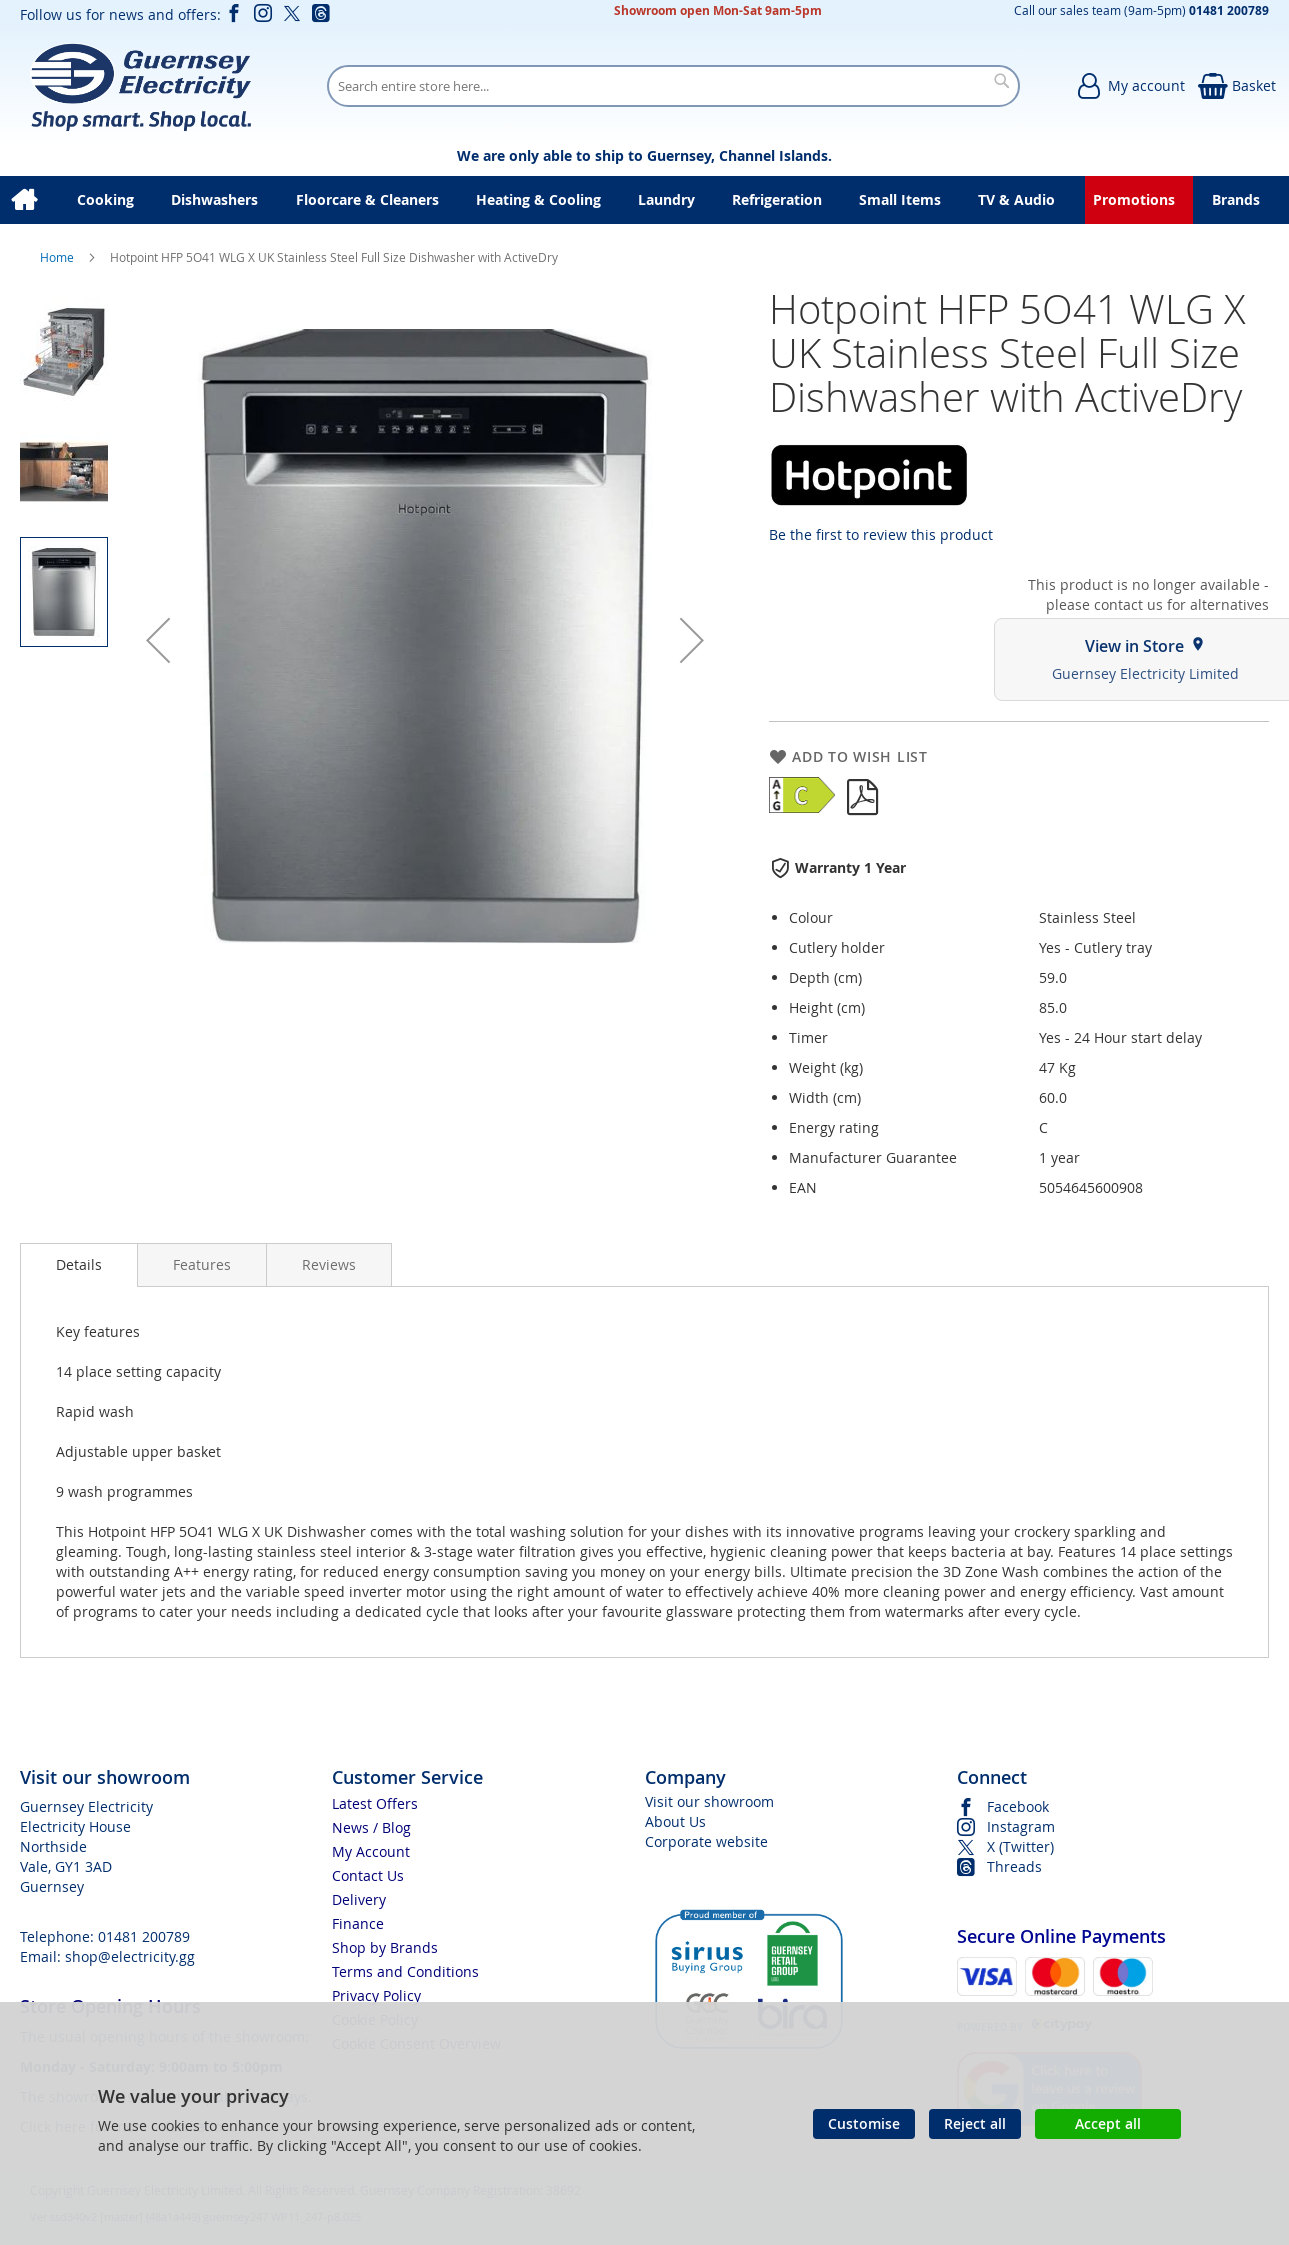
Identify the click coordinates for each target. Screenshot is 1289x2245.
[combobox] (673, 86)
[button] (158, 640)
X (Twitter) (1020, 1846)
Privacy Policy (376, 1995)
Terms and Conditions (405, 1971)
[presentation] (79, 1265)
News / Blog (371, 1827)
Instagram (1021, 1826)
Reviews (329, 1264)
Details (79, 1264)
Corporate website (706, 1841)
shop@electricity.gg (130, 1956)
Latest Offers (375, 1803)
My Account (371, 1851)
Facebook (1018, 1806)
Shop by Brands (385, 1947)
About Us (675, 1821)
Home (58, 257)
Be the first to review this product (881, 534)
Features (202, 1264)
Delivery (359, 1899)
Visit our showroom (709, 1801)
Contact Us (368, 1875)
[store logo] (140, 86)
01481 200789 (144, 1936)
